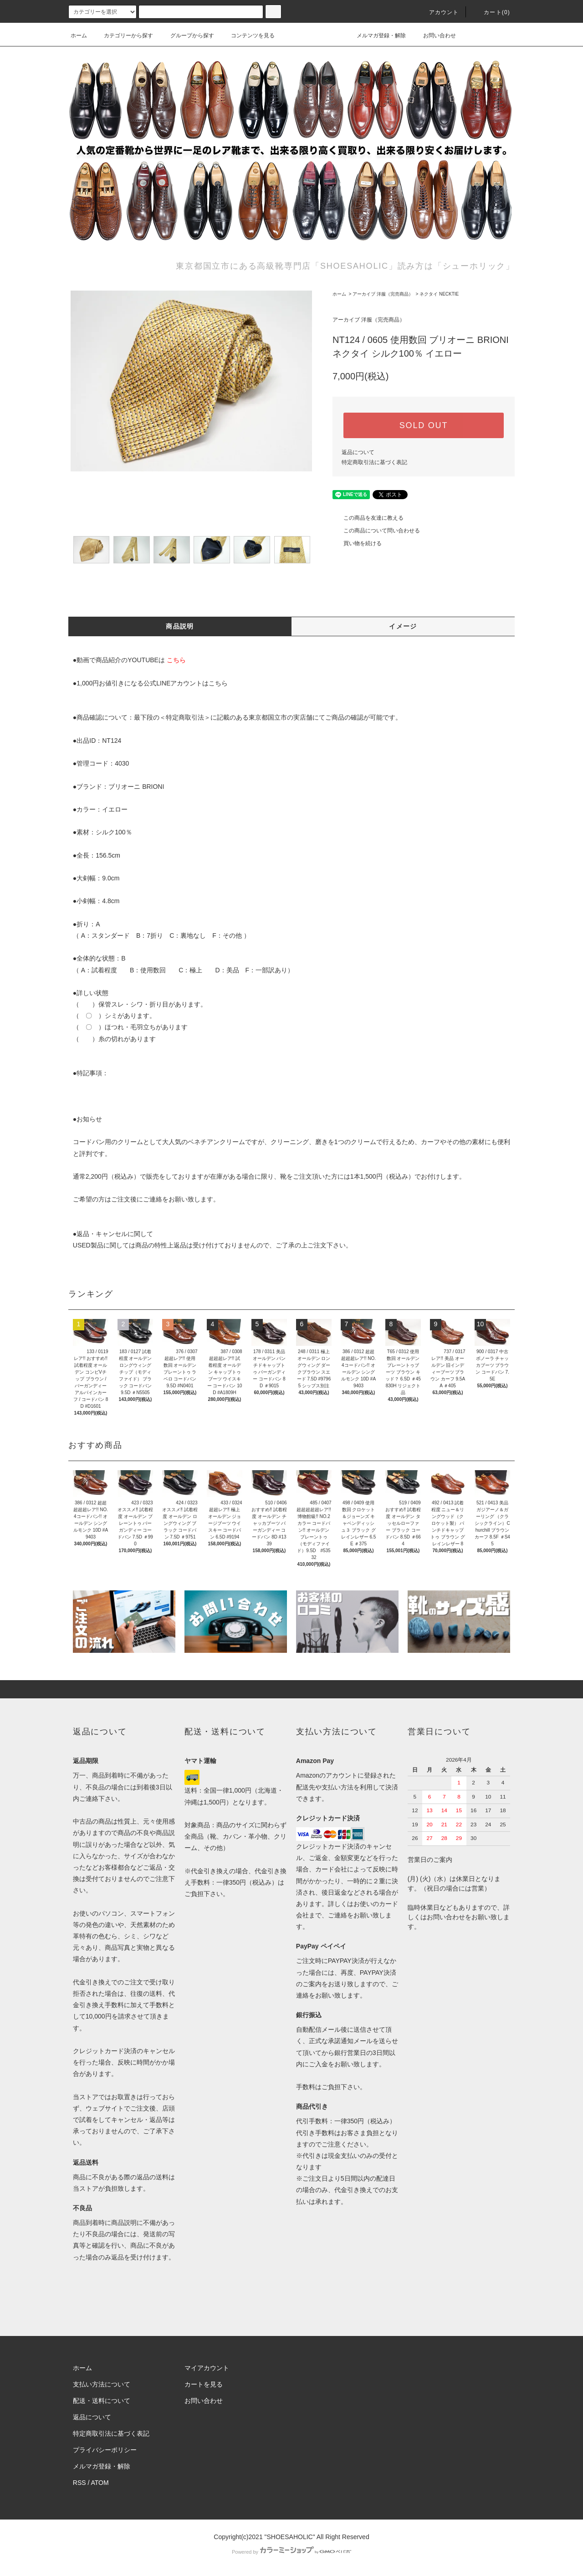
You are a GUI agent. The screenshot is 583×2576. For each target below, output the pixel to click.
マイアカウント (206, 2368)
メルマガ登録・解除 (376, 35)
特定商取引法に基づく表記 (374, 462)
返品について (358, 452)
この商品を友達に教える (368, 518)
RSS (79, 2482)
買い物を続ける (357, 543)
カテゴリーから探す (123, 35)
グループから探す (186, 35)
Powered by (291, 2552)
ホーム (79, 35)
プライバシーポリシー (105, 2449)
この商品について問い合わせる (376, 530)
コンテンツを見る (247, 35)
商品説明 (180, 626)
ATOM (100, 2482)
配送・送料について (101, 2400)
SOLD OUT (423, 425)
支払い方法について (101, 2384)
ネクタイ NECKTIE (439, 293)
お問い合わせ (434, 35)
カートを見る (203, 2384)
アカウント (438, 12)
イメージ (403, 626)
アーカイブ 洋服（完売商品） (383, 293)
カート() (491, 12)
